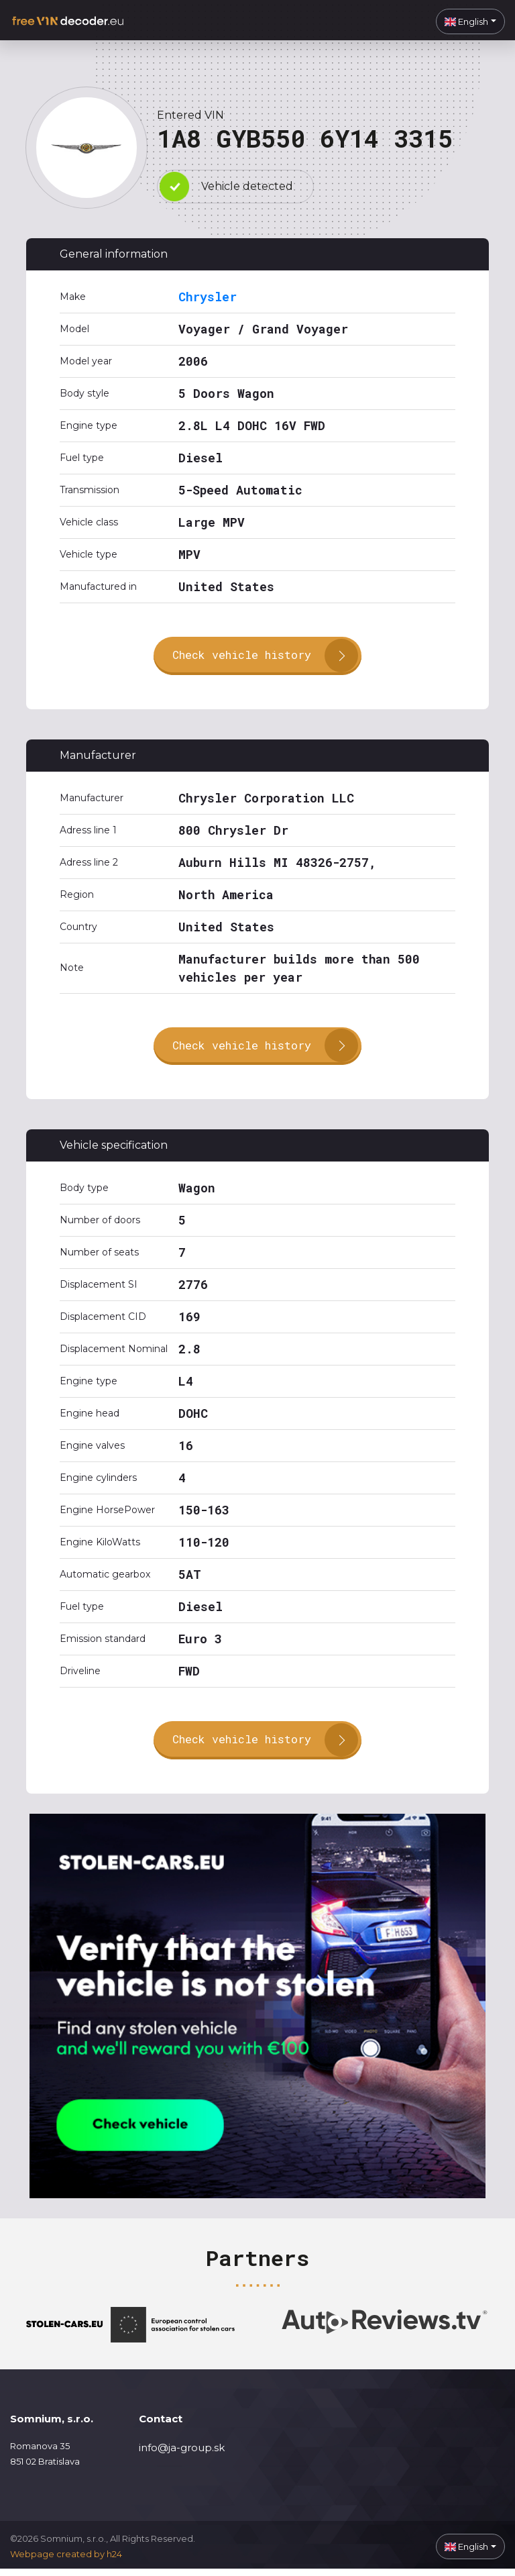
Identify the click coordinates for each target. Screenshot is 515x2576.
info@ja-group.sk (182, 2454)
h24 (114, 2560)
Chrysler (207, 297)
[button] (470, 21)
